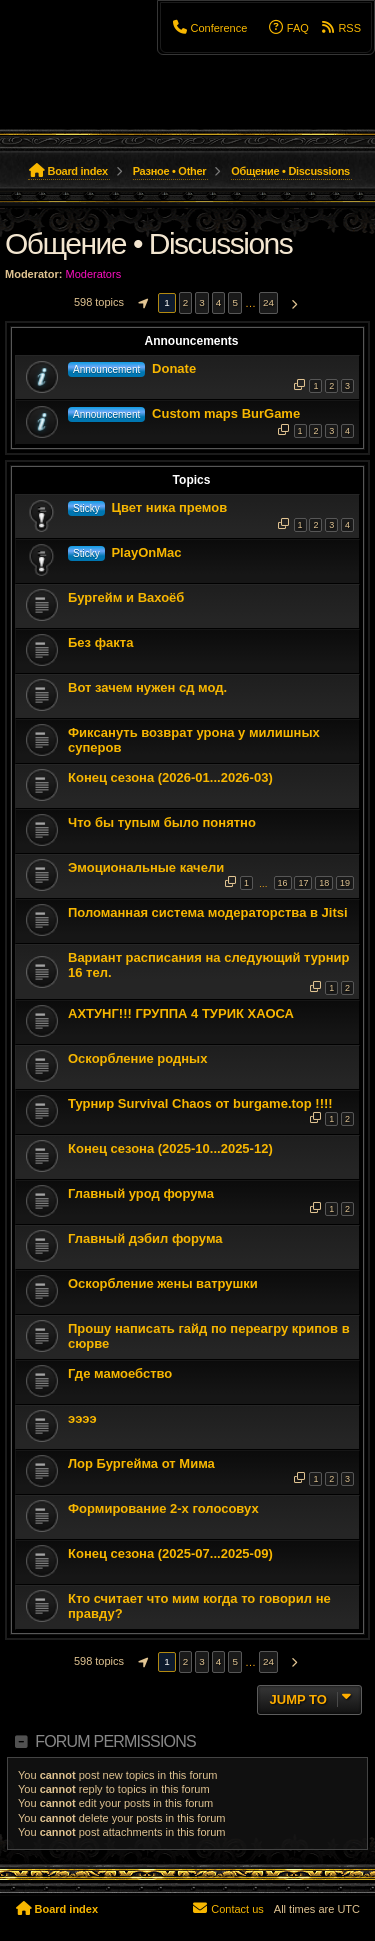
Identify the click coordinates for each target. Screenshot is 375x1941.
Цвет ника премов (169, 507)
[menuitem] (209, 28)
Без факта (100, 642)
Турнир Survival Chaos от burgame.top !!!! (200, 1103)
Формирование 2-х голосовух (163, 1508)
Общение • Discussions (148, 243)
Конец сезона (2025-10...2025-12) (170, 1148)
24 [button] (268, 302)
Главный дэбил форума (145, 1238)
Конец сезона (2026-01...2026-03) (170, 777)
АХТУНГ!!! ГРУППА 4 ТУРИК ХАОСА (181, 1013)
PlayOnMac (146, 552)
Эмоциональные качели (146, 867)
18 (324, 883)
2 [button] (186, 302)
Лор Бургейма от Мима (141, 1463)
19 (345, 883)
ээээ (82, 1418)
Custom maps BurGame (226, 413)
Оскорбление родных (137, 1058)
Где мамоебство (120, 1373)
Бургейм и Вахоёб (126, 597)
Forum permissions (115, 1741)
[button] (141, 303)
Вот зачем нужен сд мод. (147, 687)
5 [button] (235, 302)
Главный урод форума (141, 1193)
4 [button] (219, 302)
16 (283, 883)
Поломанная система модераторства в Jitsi (208, 912)
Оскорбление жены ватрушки (163, 1283)
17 (303, 883)
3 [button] (202, 302)
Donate (174, 368)
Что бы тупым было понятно (162, 822)
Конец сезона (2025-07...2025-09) (170, 1553)
